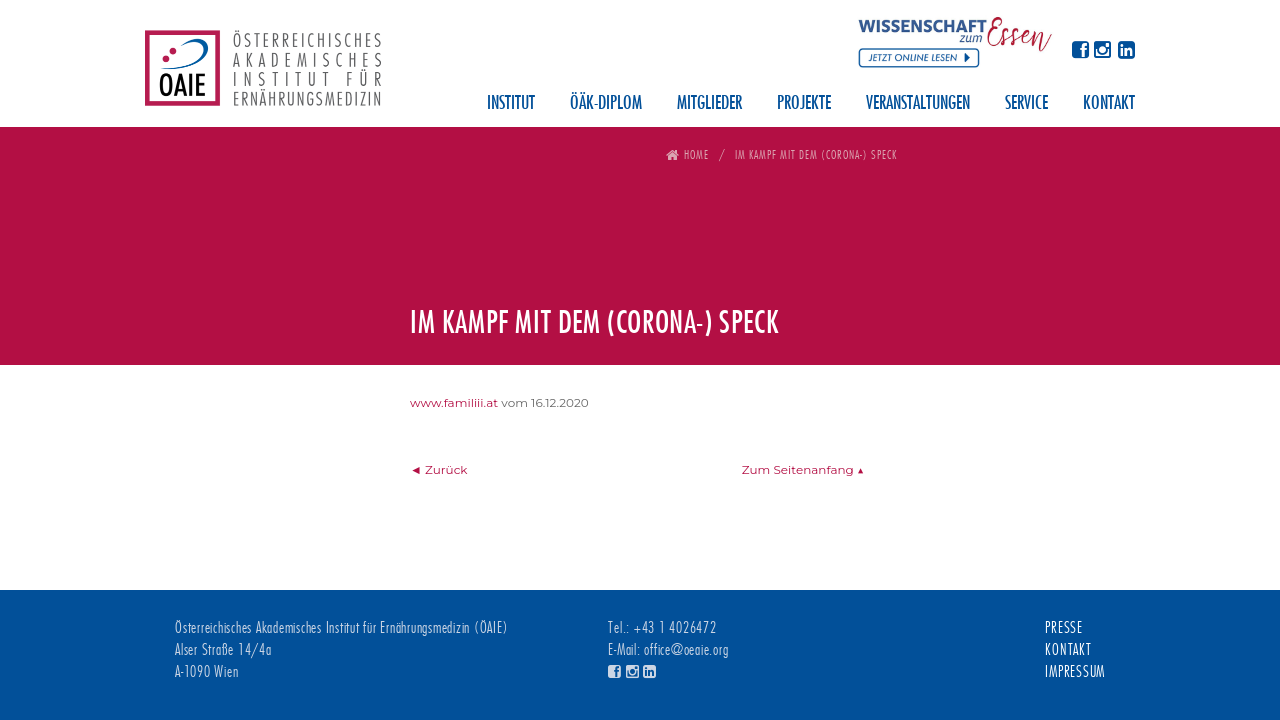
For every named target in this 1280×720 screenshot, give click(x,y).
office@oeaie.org (686, 650)
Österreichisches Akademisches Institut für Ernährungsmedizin (263, 75)
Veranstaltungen (918, 104)
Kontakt (1109, 104)
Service (1026, 104)
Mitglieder (709, 104)
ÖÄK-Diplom (606, 104)
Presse (1064, 628)
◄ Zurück (439, 469)
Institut (511, 104)
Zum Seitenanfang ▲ (803, 469)
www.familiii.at (454, 402)
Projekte (804, 104)
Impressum (1075, 672)
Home (696, 154)
